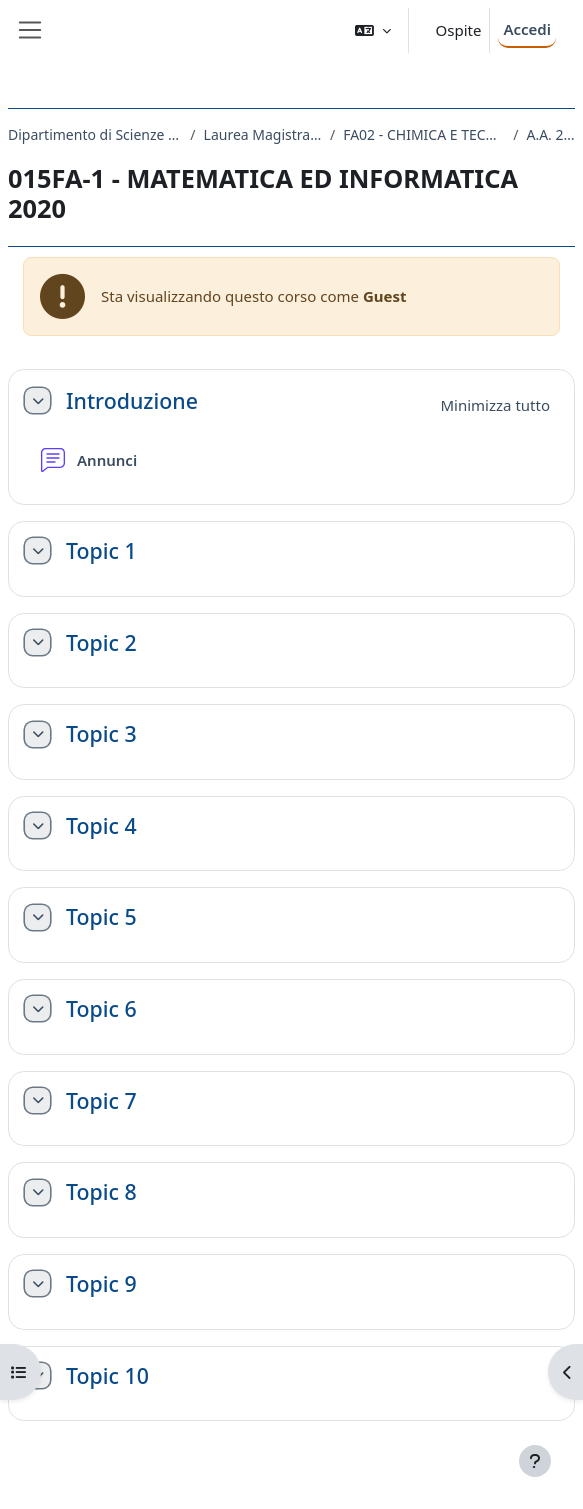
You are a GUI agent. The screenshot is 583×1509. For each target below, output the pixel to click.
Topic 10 (107, 1376)
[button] (373, 30)
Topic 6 (101, 1009)
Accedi (527, 29)
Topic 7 (101, 1101)
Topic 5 (101, 917)
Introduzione (132, 401)
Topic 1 (101, 551)
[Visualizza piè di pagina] (535, 1461)
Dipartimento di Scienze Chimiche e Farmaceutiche (95, 134)
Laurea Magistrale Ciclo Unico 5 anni (263, 134)
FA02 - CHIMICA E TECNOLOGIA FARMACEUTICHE (424, 134)
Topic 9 (101, 1284)
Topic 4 (101, 826)
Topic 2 (101, 643)
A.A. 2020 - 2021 (550, 134)
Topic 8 (101, 1192)
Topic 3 (101, 734)
